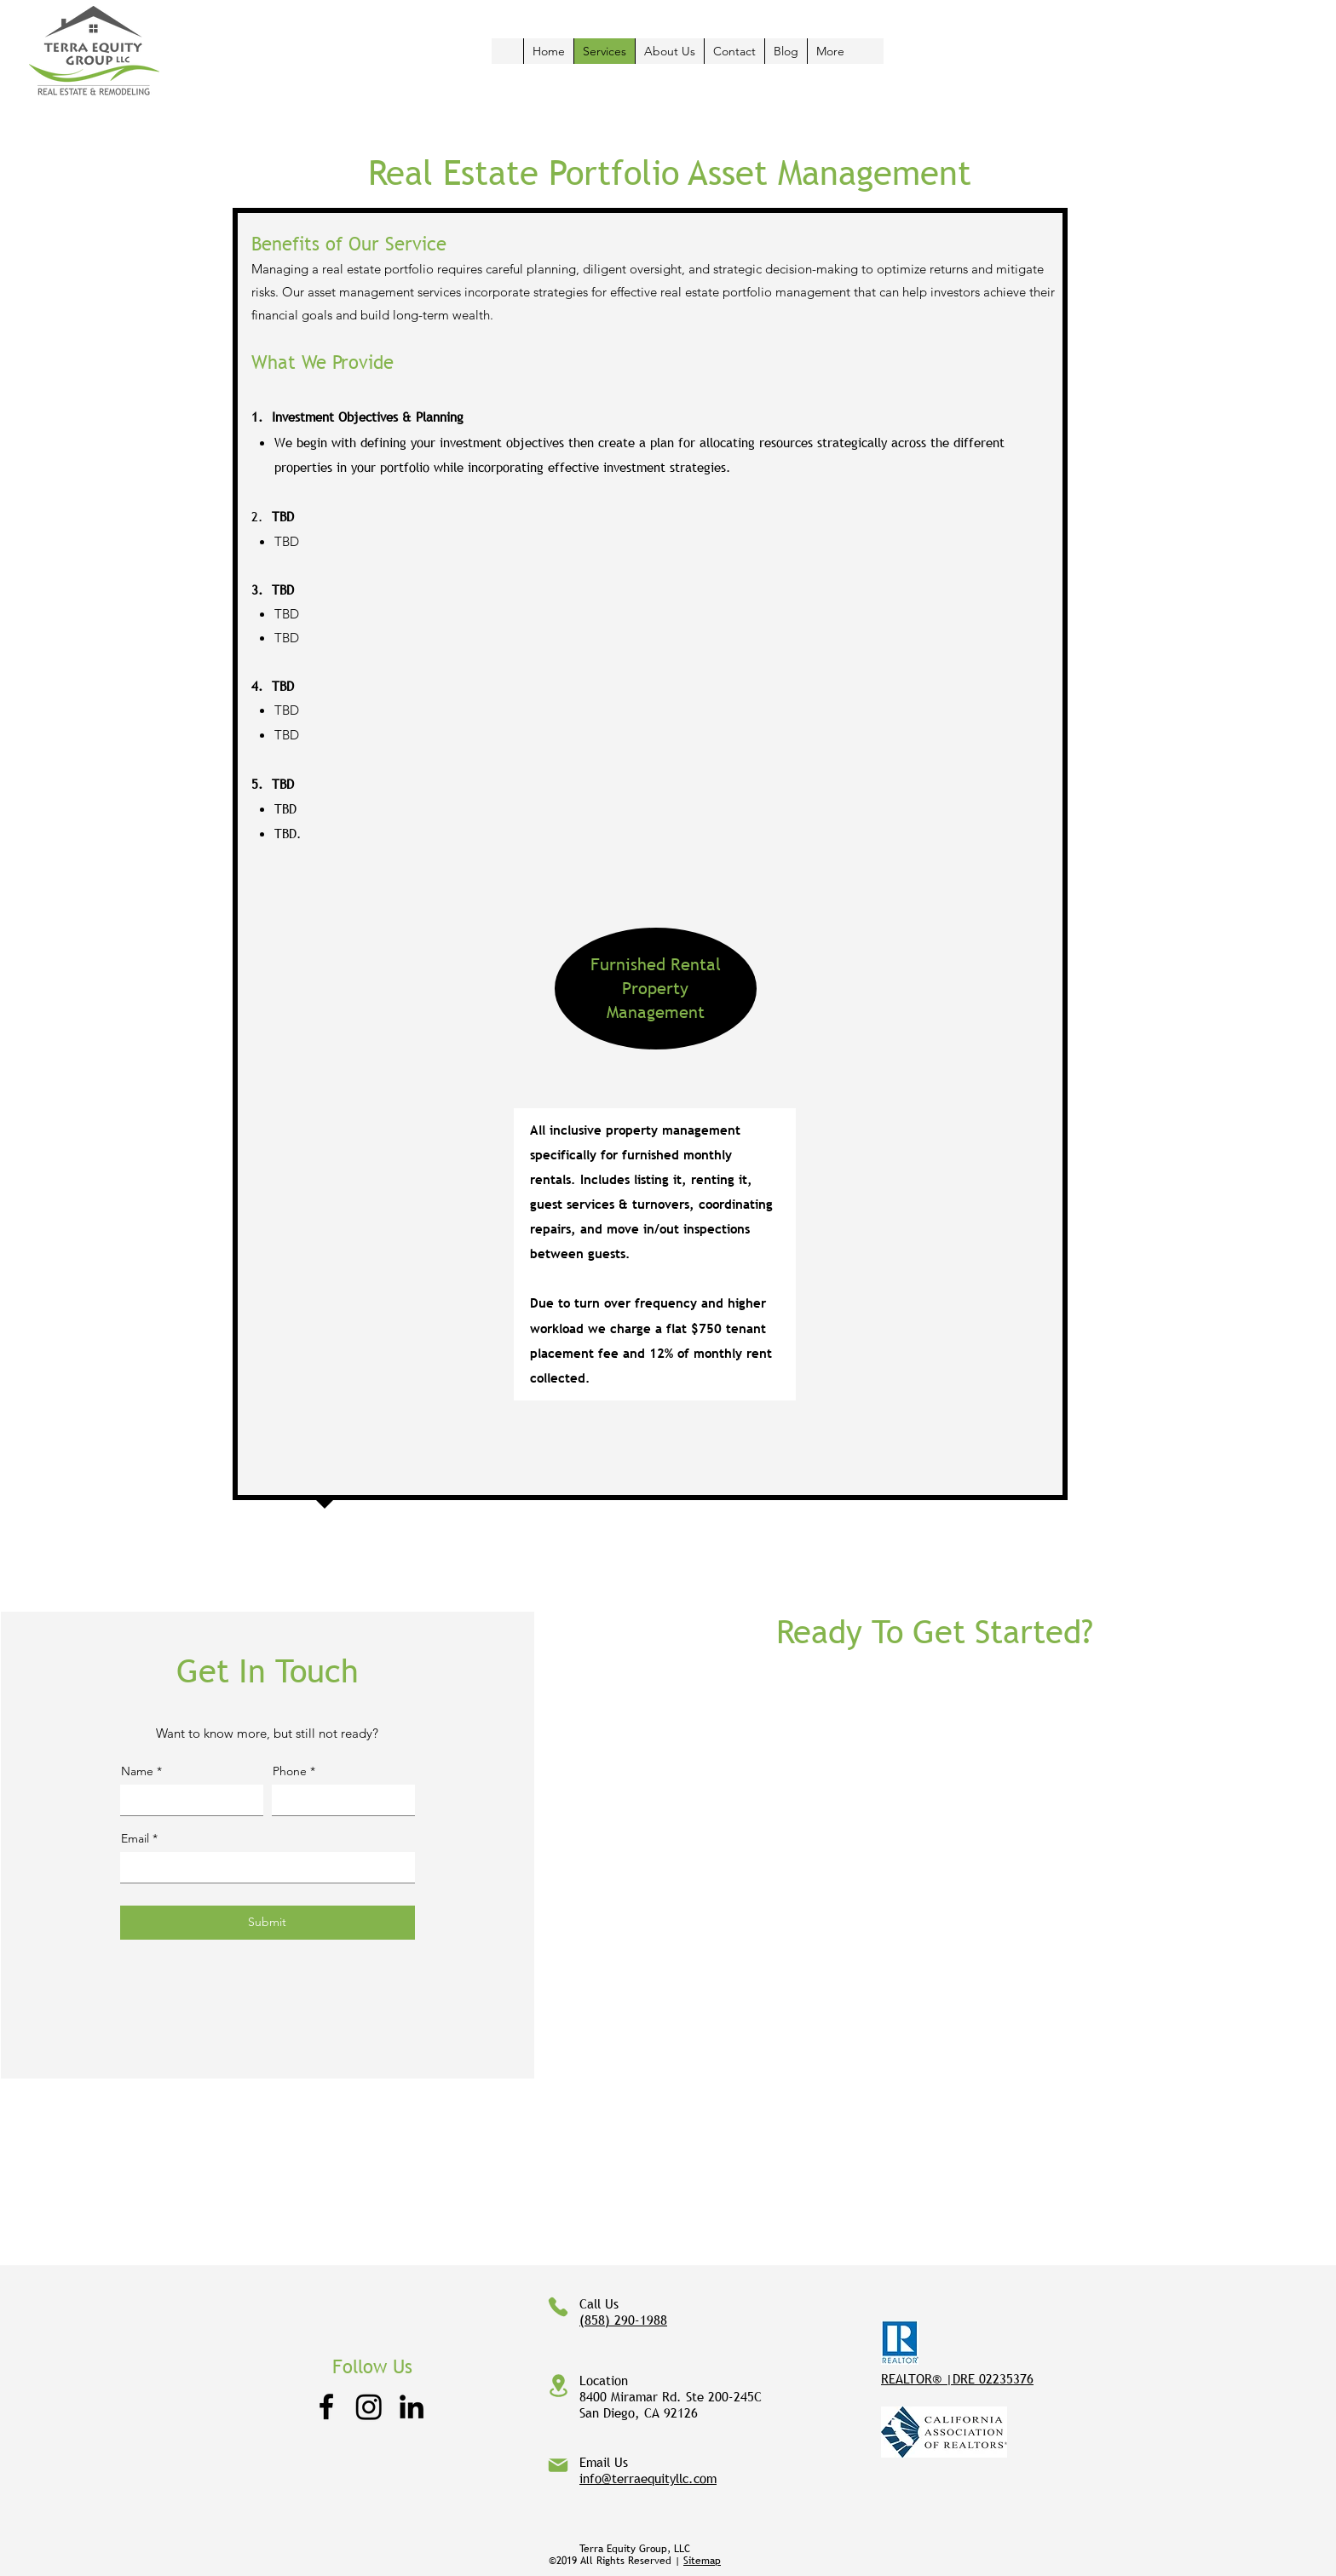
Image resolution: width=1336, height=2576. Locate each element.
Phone (290, 1771)
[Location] (558, 2385)
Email (135, 1838)
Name (137, 1771)
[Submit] (267, 1923)
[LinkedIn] (411, 2406)
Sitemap (702, 2560)
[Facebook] (326, 2406)
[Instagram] (369, 2406)
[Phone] (558, 2307)
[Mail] (558, 2465)
